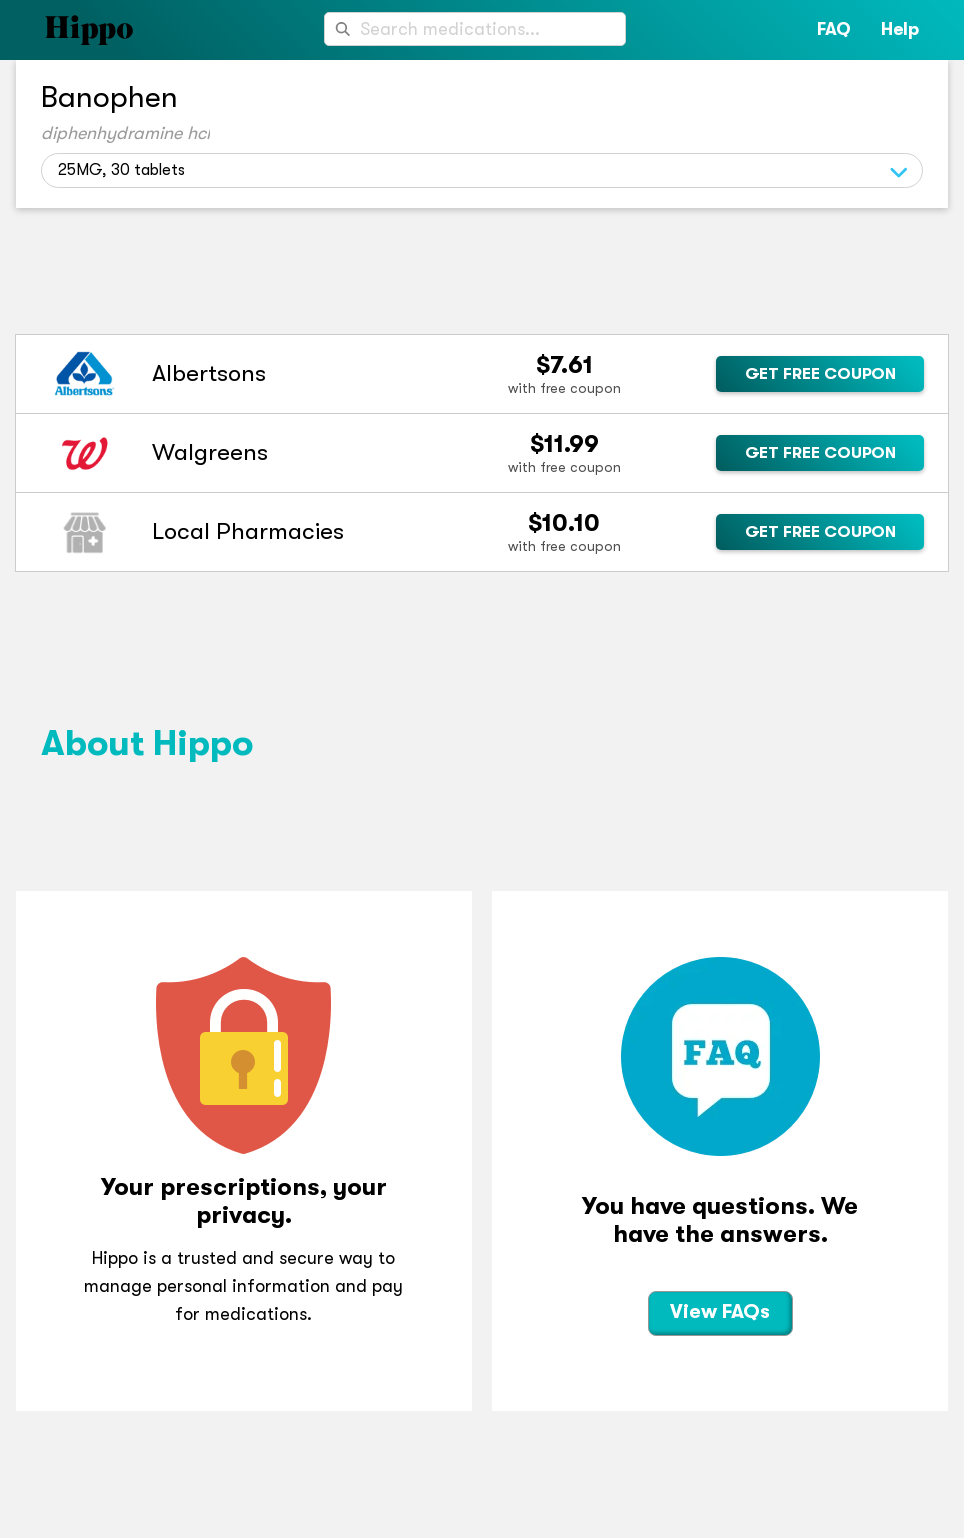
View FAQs (720, 1311)
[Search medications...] (475, 29)
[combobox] (475, 29)
